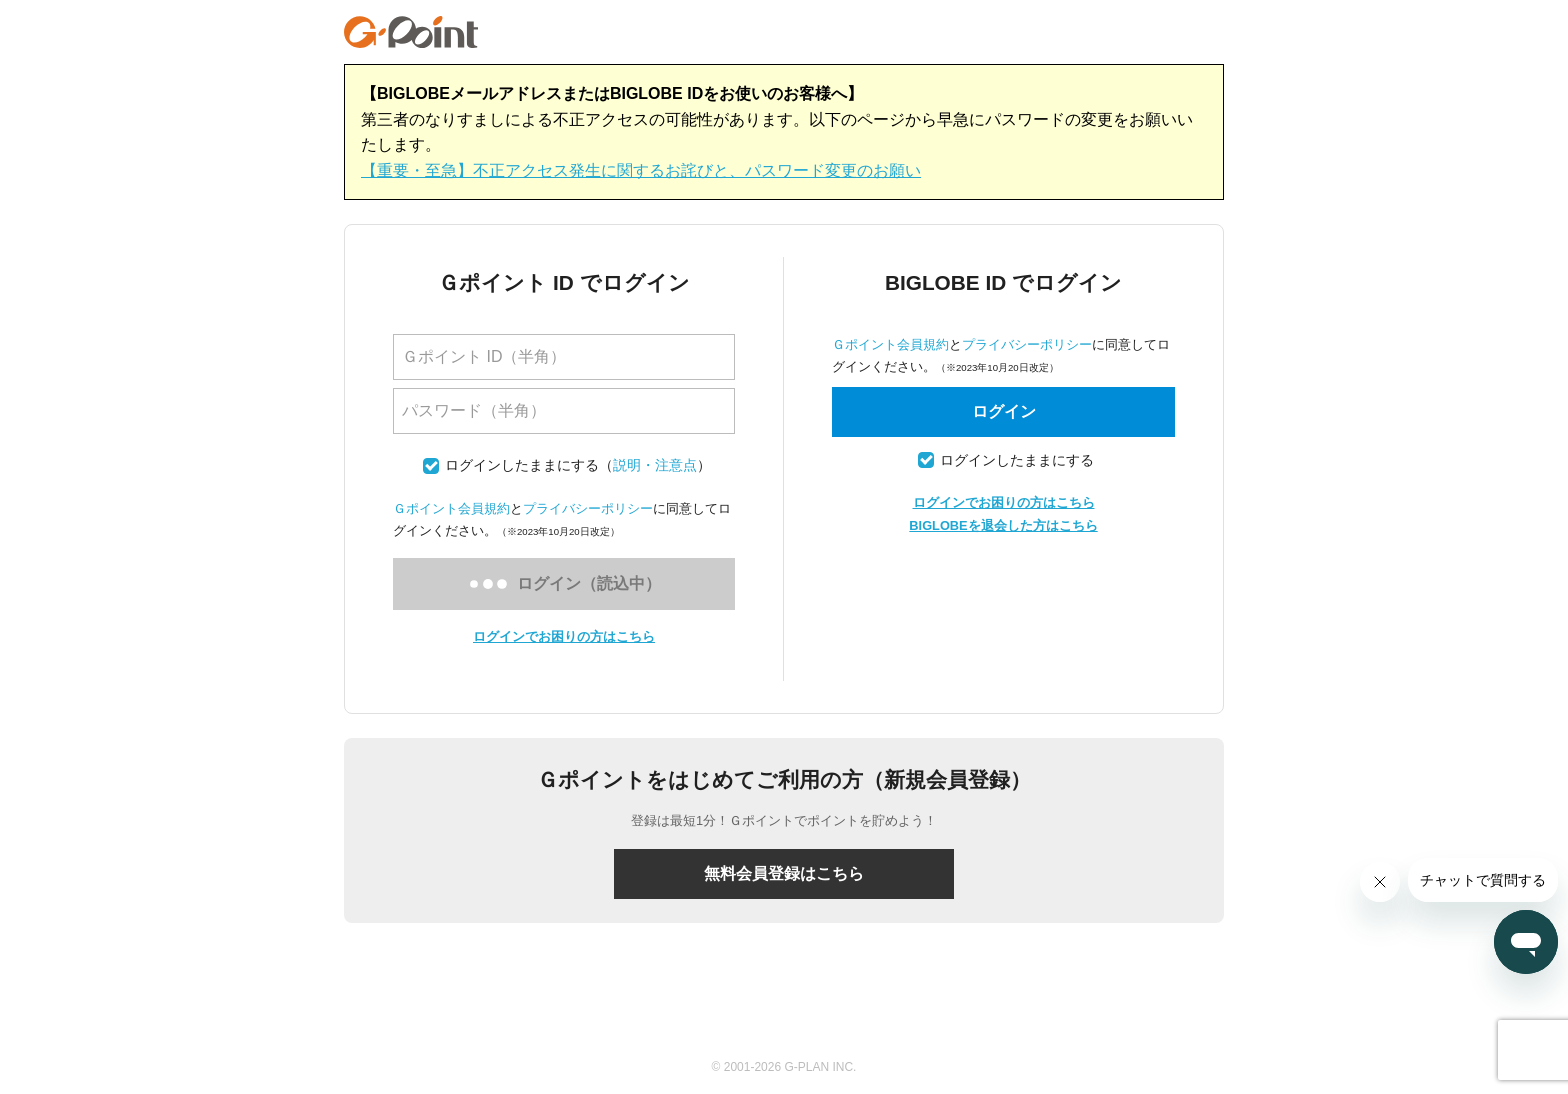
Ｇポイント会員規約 (451, 508)
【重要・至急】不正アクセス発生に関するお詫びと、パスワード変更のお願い (641, 170)
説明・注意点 (655, 465)
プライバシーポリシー (588, 508)
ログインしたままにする (522, 465)
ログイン (1004, 411)
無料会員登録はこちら (784, 873)
